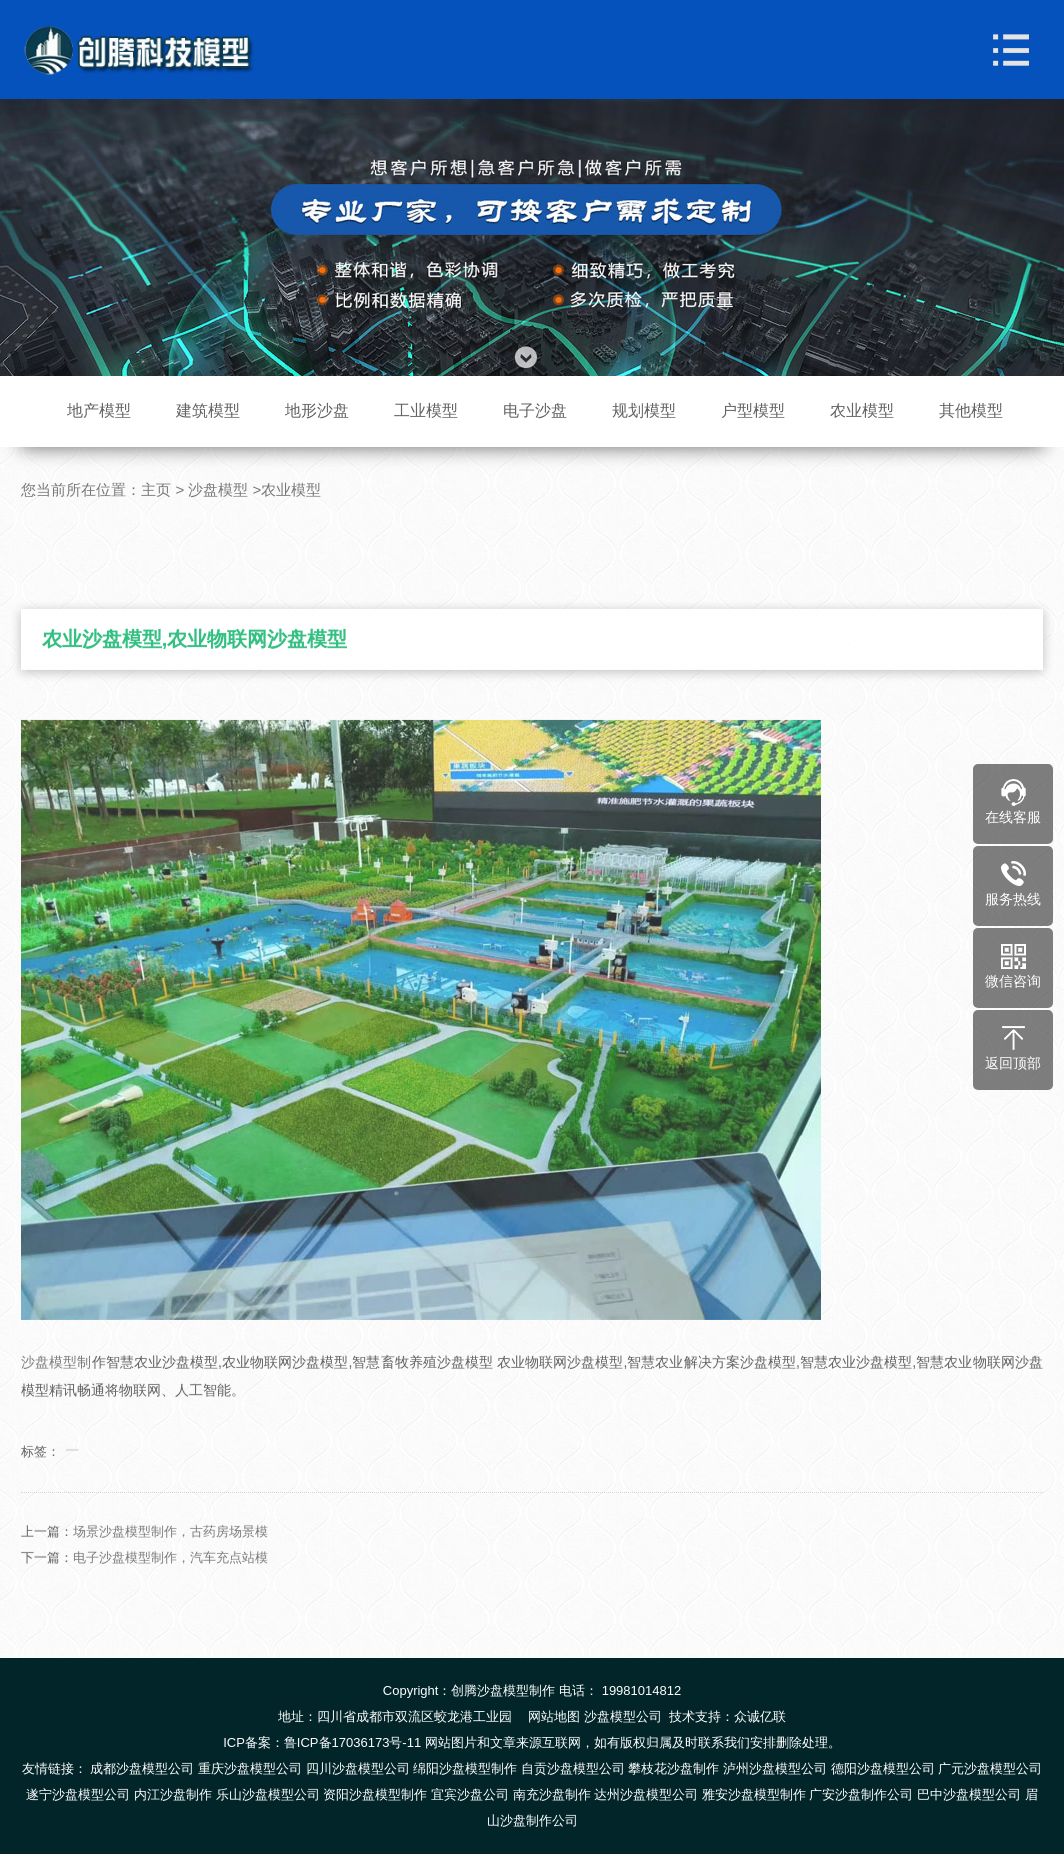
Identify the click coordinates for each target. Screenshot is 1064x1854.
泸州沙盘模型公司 (775, 1768)
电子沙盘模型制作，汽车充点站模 (170, 1579)
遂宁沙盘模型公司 (78, 1794)
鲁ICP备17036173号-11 (352, 1742)
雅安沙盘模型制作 (754, 1794)
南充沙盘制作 (552, 1794)
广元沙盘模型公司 (990, 1768)
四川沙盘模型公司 (358, 1768)
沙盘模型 (218, 489)
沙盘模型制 (56, 1384)
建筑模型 (208, 410)
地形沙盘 (317, 410)
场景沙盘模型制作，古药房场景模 (170, 1553)
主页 (156, 489)
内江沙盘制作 (173, 1794)
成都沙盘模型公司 (142, 1768)
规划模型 (644, 410)
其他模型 (971, 410)
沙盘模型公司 (623, 1716)
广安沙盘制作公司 (861, 1794)
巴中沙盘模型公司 (969, 1794)
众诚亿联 (760, 1716)
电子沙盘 (535, 410)
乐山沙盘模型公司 (268, 1794)
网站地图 (554, 1716)
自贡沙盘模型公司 (573, 1768)
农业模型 (862, 410)
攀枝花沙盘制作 (673, 1768)
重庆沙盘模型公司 (250, 1768)
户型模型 (753, 410)
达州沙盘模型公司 (646, 1794)
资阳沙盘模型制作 (375, 1794)
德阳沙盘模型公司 (883, 1768)
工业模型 (426, 410)
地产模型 (99, 410)
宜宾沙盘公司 (470, 1794)
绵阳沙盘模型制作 (465, 1768)
